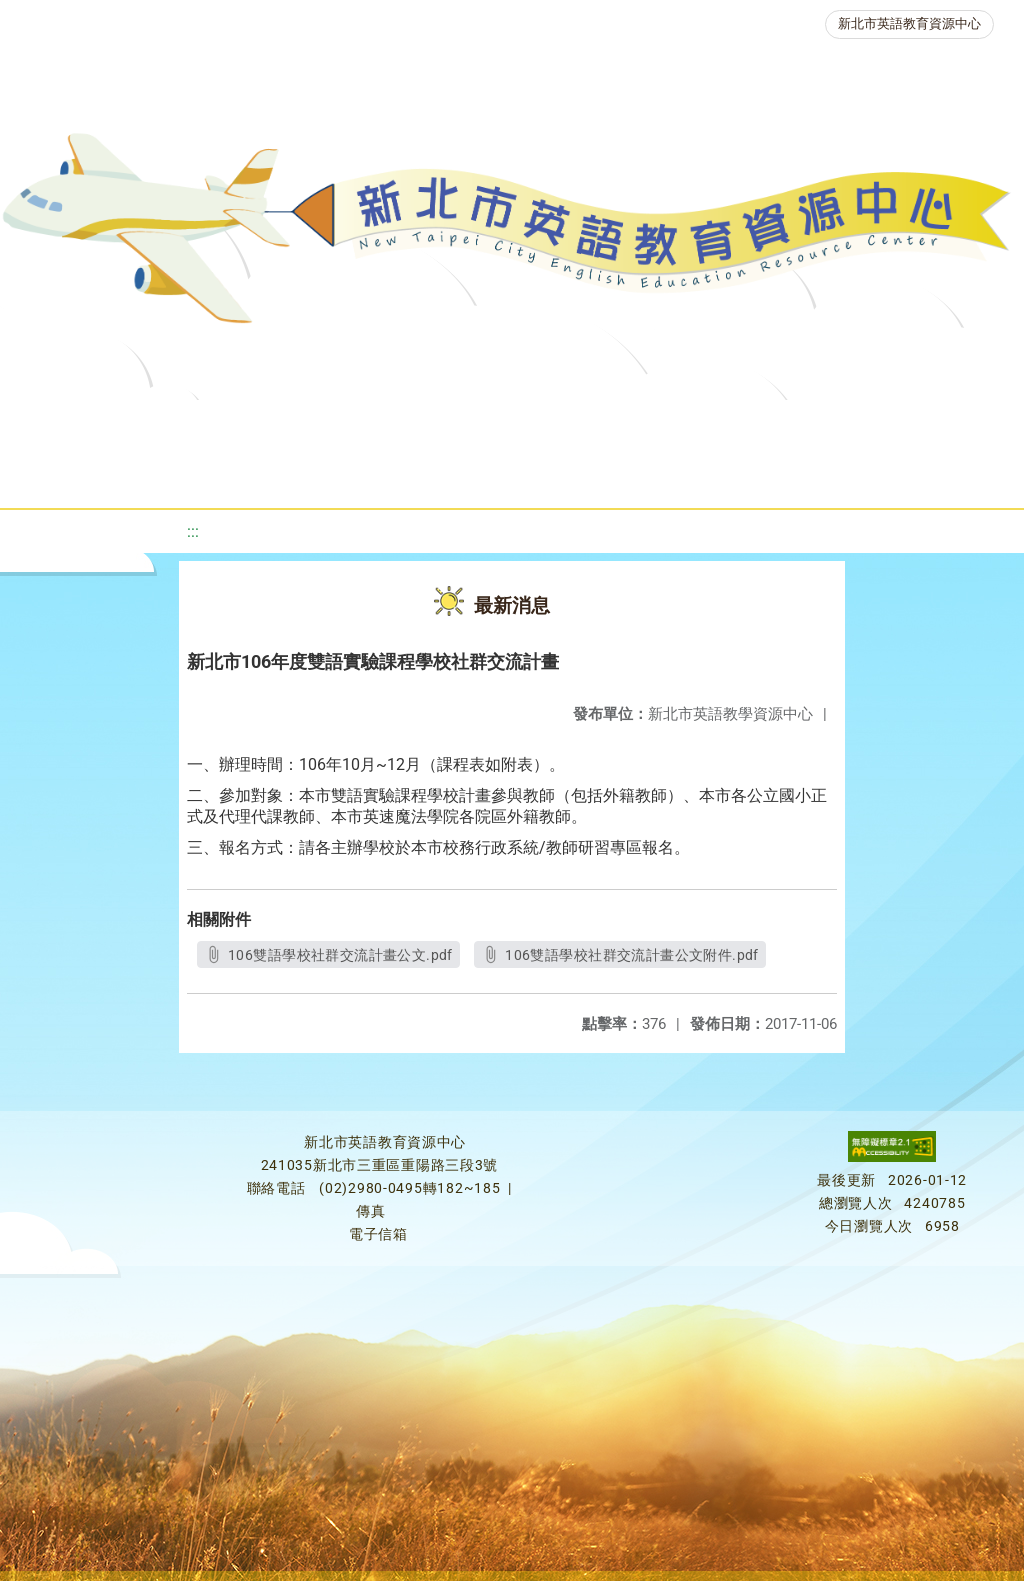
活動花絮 (701, 474)
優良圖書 (681, 424)
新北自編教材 (548, 424)
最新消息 (199, 424)
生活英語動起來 (440, 474)
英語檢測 (801, 424)
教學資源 (415, 424)
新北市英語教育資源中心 (909, 23)
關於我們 (79, 424)
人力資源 (299, 474)
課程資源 (295, 424)
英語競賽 (921, 424)
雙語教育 (581, 474)
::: (193, 531)
